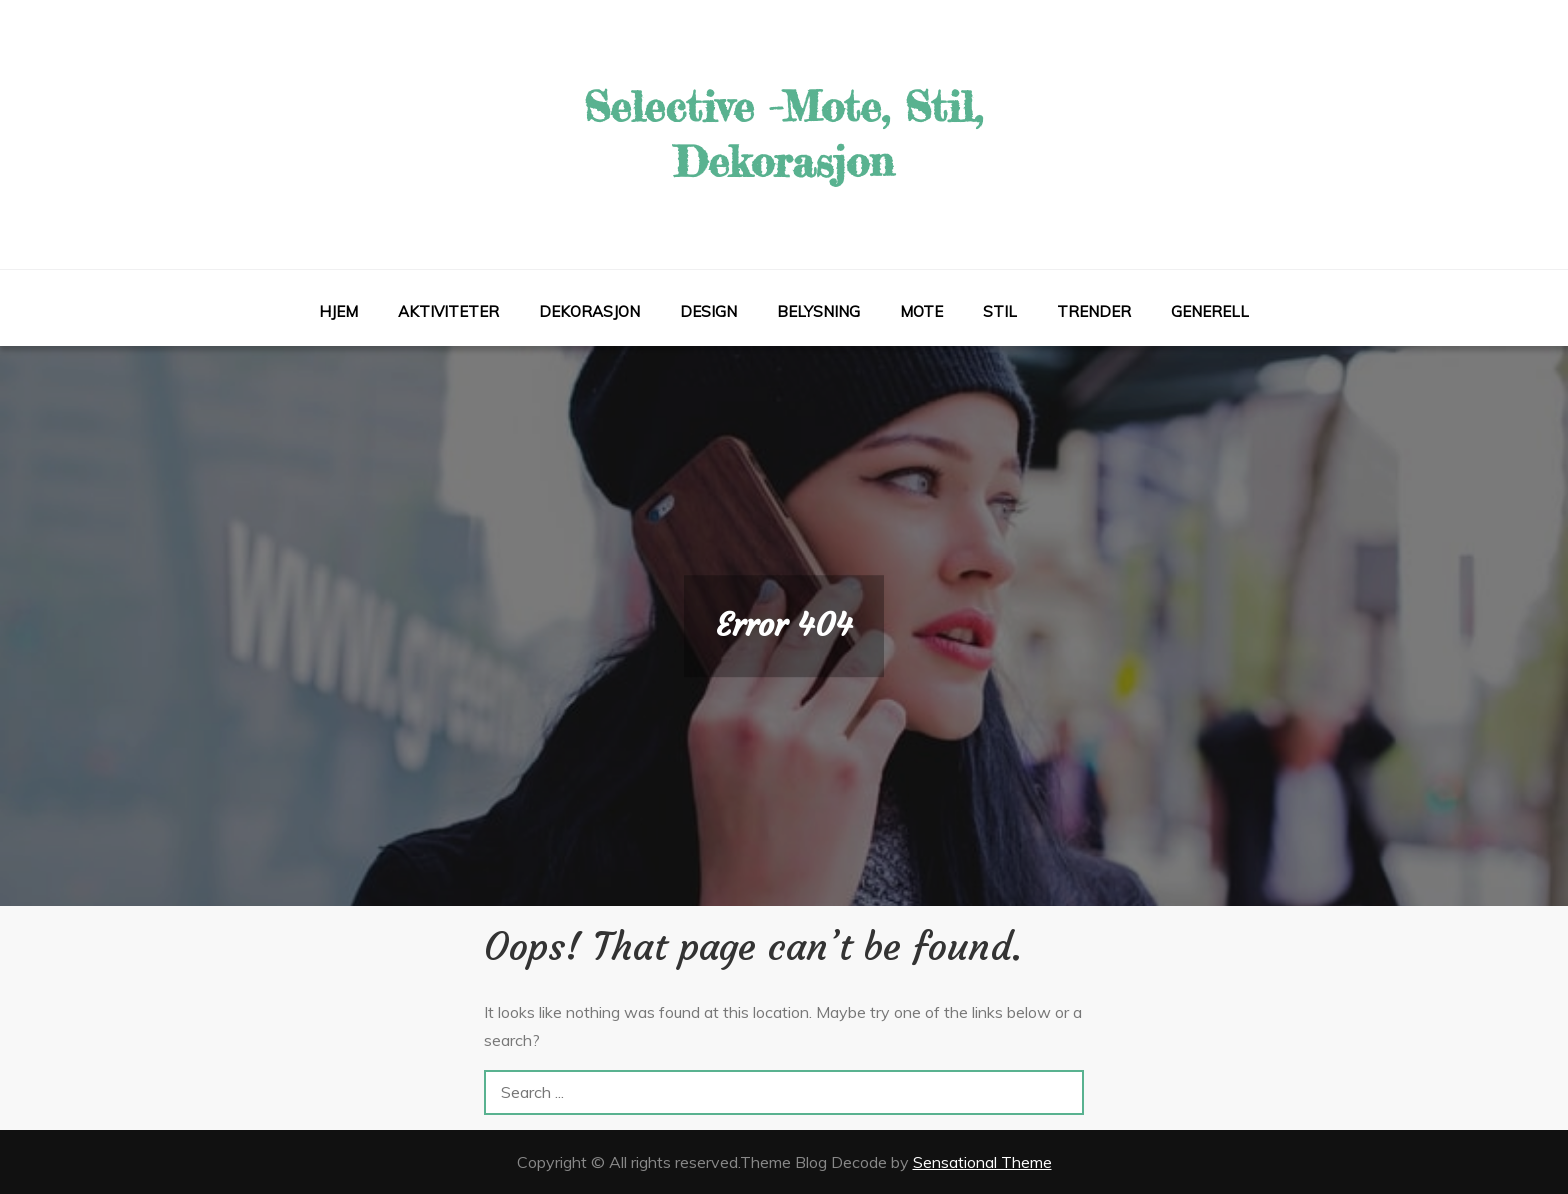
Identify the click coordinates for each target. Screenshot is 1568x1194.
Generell (1210, 311)
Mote (921, 311)
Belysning (818, 311)
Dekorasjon (589, 311)
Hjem (338, 311)
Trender (1094, 311)
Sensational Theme (982, 1162)
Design (708, 311)
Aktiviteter (448, 311)
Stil (1000, 311)
